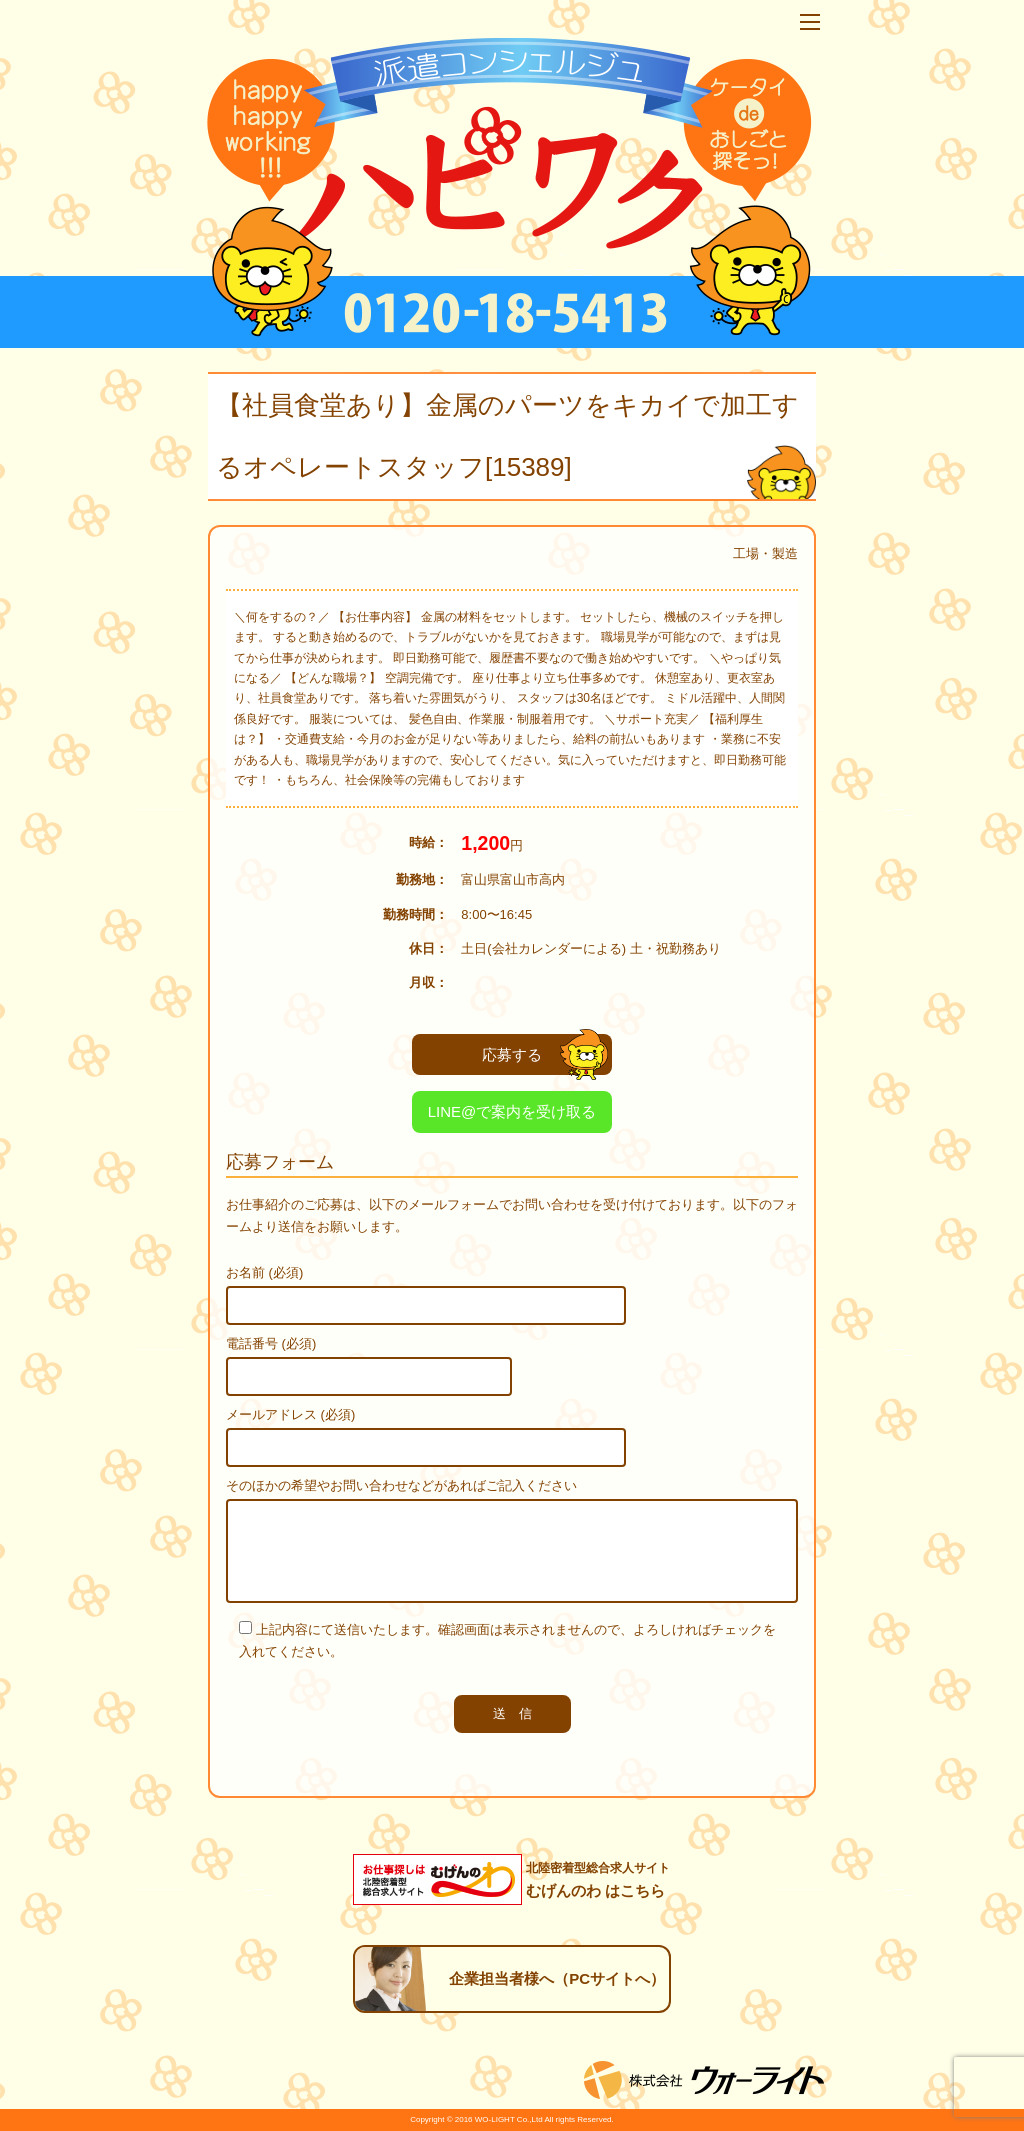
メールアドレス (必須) (290, 1414)
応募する (545, 1055)
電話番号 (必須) (271, 1343)
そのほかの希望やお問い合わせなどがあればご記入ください (401, 1485)
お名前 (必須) (264, 1272)
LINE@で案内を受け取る (512, 1111)
